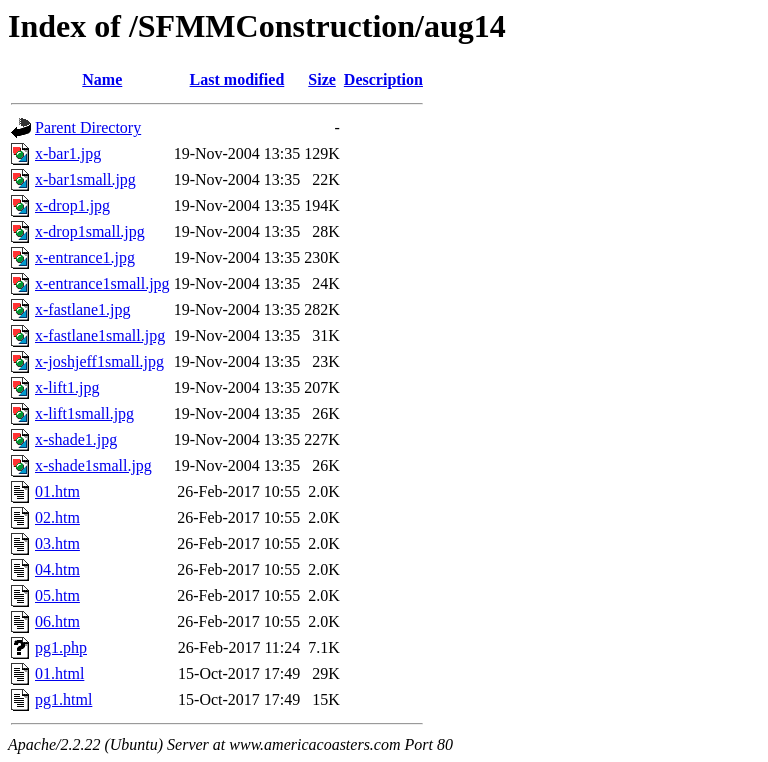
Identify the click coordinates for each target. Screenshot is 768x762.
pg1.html (63, 699)
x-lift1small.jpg (84, 413)
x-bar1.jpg (68, 153)
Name (102, 79)
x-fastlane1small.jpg (100, 335)
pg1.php (61, 647)
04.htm (57, 569)
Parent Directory (88, 127)
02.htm (57, 517)
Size (322, 79)
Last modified (237, 79)
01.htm (57, 491)
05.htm (57, 595)
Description (383, 79)
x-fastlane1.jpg (83, 309)
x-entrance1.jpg (85, 257)
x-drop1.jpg (72, 205)
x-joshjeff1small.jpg (99, 361)
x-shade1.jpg (76, 439)
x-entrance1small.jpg (102, 283)
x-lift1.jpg (67, 387)
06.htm (57, 621)
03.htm (57, 543)
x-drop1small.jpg (90, 231)
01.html (59, 673)
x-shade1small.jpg (93, 465)
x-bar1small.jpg (85, 179)
